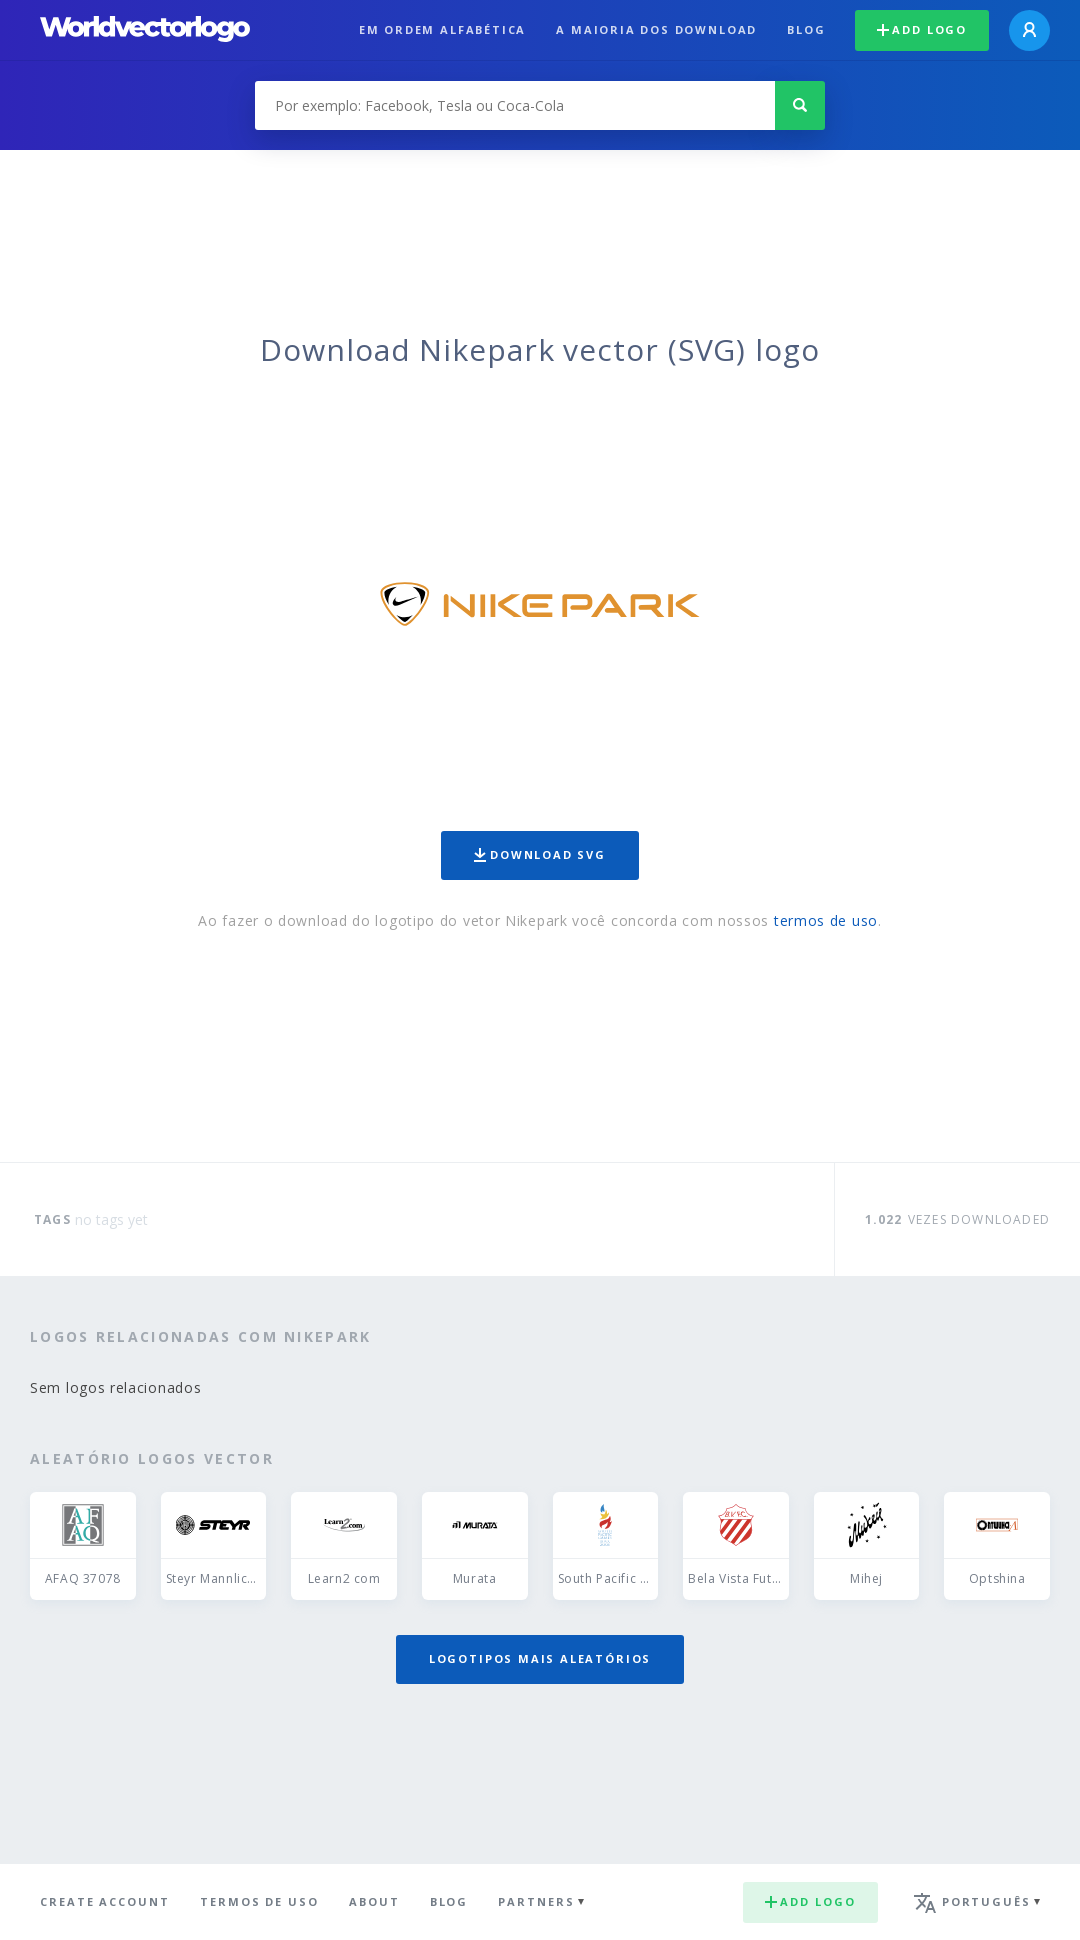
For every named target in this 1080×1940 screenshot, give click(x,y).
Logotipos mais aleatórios (540, 1658)
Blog (806, 29)
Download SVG (540, 854)
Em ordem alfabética (443, 29)
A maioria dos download (656, 29)
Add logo (922, 29)
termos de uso (826, 920)
